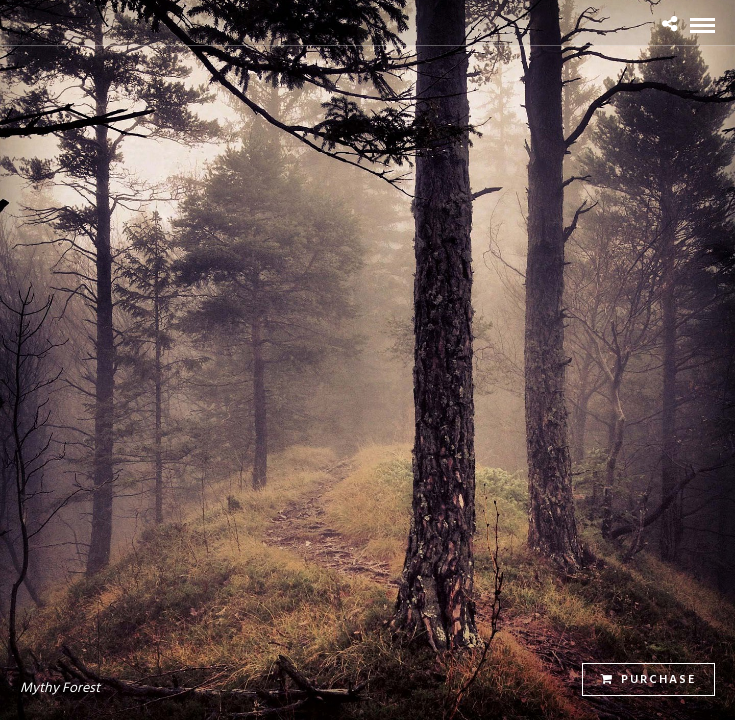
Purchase (648, 680)
